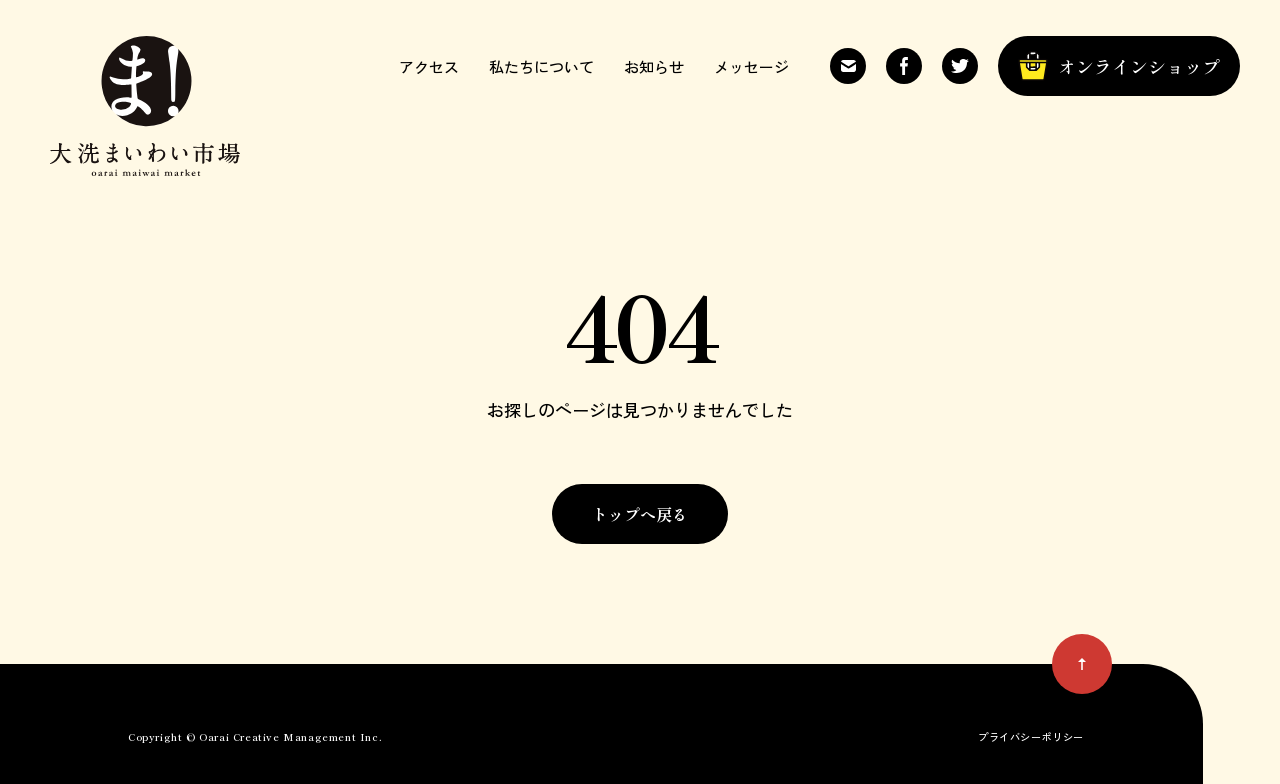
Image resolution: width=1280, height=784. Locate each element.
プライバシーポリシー (1031, 736)
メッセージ (751, 66)
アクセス (429, 66)
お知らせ (654, 66)
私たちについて (541, 66)
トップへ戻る (640, 514)
